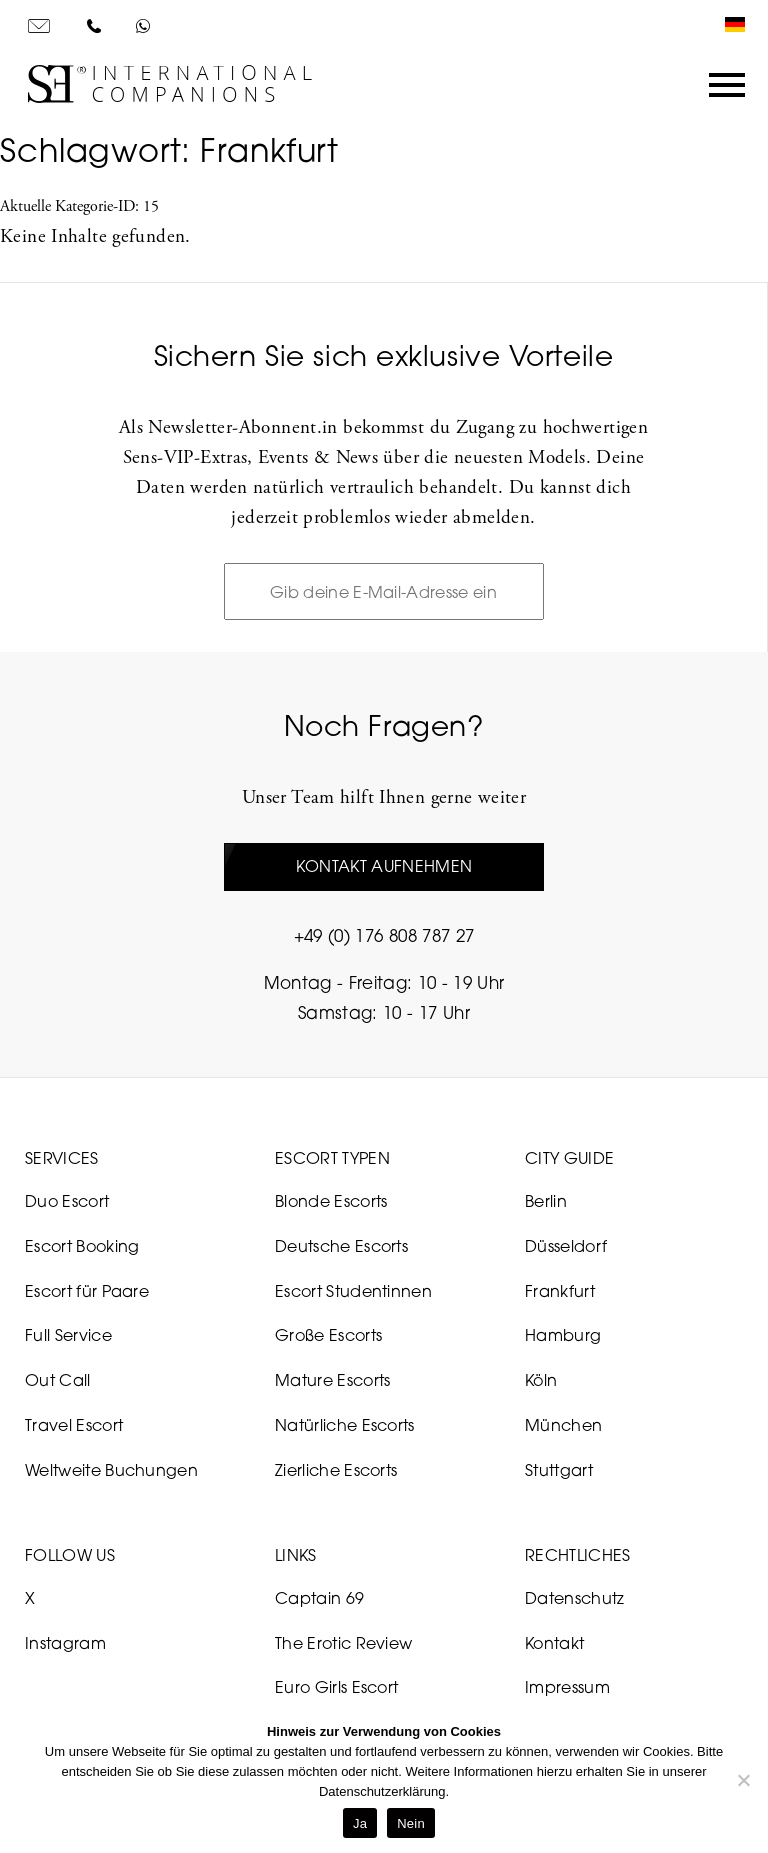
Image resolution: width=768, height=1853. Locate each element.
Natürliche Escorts (345, 1425)
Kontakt (554, 1643)
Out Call (58, 1380)
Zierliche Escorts (336, 1470)
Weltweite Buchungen (111, 1470)
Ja (360, 1823)
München (563, 1425)
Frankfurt (560, 1291)
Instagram (65, 1643)
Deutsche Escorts (341, 1246)
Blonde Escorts (331, 1201)
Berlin (546, 1201)
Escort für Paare (87, 1291)
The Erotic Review (343, 1643)
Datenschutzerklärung (382, 1791)
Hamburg (563, 1335)
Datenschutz (575, 1598)
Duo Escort (67, 1201)
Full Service (68, 1335)
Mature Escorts (332, 1380)
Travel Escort (74, 1425)
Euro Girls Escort (336, 1687)
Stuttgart (559, 1470)
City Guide (569, 1158)
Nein (411, 1823)
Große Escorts (328, 1335)
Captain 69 (319, 1598)
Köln (541, 1380)
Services (62, 1158)
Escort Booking (82, 1246)
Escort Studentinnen (353, 1291)
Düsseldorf (566, 1246)
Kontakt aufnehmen (384, 866)
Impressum (567, 1687)
